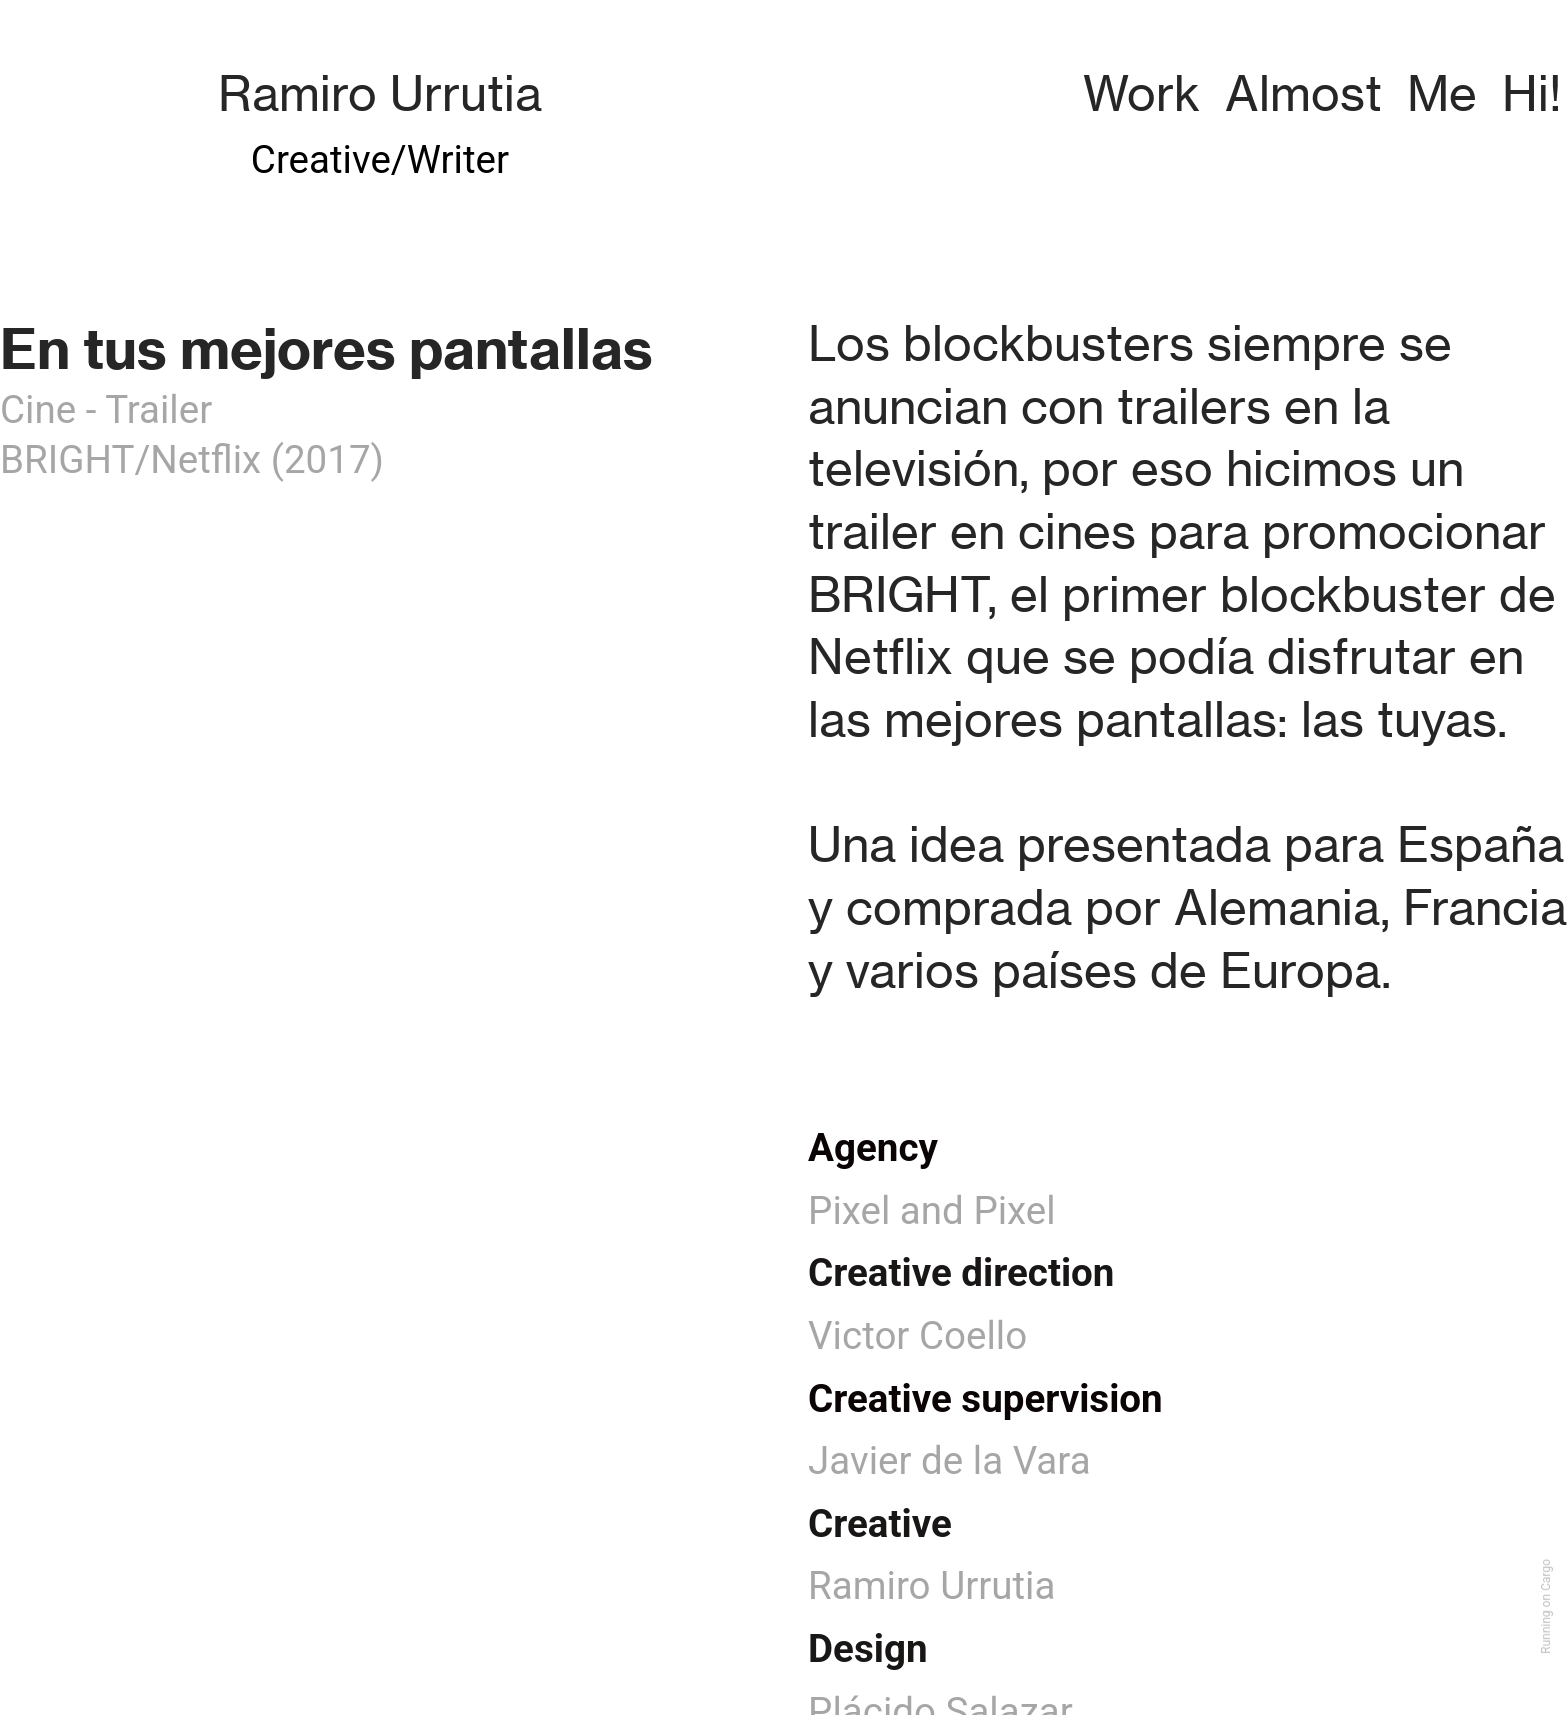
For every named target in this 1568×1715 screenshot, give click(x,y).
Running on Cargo (1546, 1606)
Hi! (1532, 93)
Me (1442, 93)
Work (1141, 93)
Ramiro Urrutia (380, 93)
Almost (1303, 93)
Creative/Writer (380, 159)
